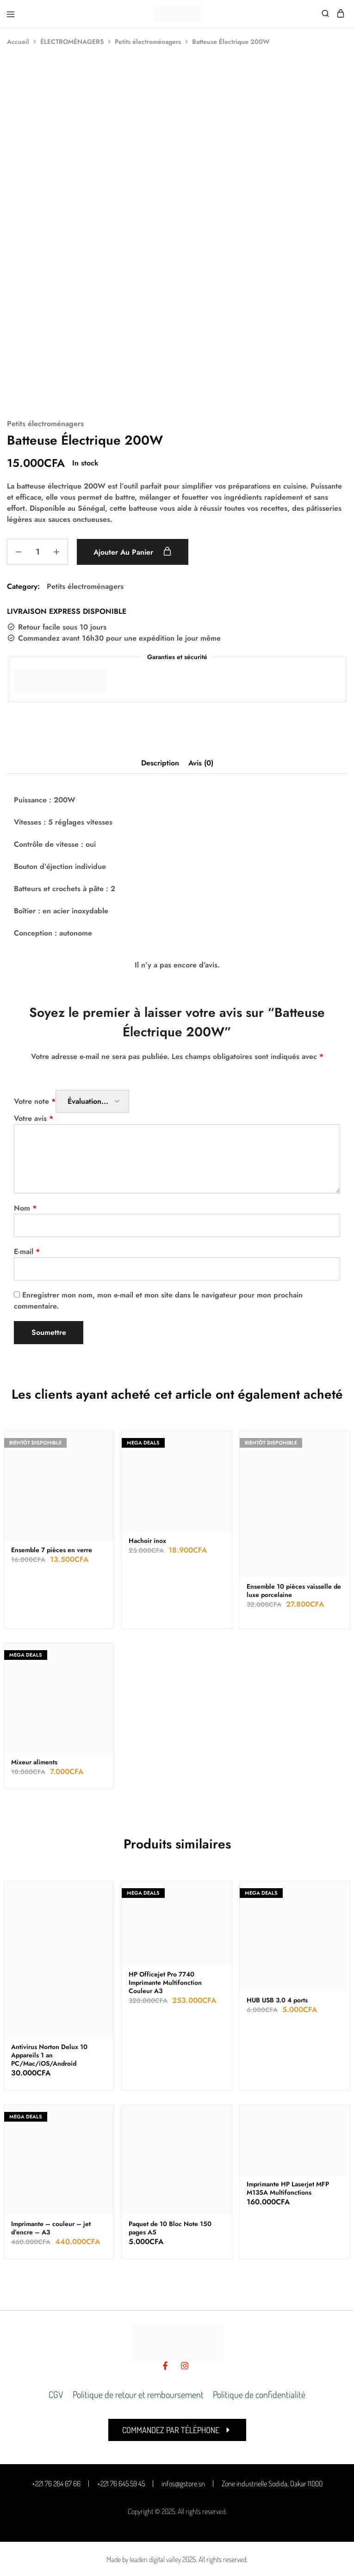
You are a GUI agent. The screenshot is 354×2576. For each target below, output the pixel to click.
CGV (56, 2394)
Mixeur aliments (34, 1762)
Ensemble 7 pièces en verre (51, 1549)
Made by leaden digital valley (143, 2559)
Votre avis (33, 1118)
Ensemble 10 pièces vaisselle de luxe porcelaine (294, 1590)
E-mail (27, 1251)
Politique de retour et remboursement (138, 2394)
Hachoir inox (147, 1540)
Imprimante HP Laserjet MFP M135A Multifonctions (288, 2188)
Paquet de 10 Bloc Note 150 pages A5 (170, 2228)
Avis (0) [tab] (200, 763)
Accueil (18, 41)
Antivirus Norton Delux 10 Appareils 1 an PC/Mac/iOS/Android (49, 2055)
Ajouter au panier (133, 551)
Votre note (35, 1101)
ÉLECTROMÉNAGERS (72, 41)
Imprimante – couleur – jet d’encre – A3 (51, 2228)
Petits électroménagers (148, 41)
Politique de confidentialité (259, 2394)
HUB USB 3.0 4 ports (277, 2000)
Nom (25, 1208)
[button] (177, 2430)
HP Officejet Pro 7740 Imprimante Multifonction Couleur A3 (165, 1982)
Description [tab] (160, 763)
